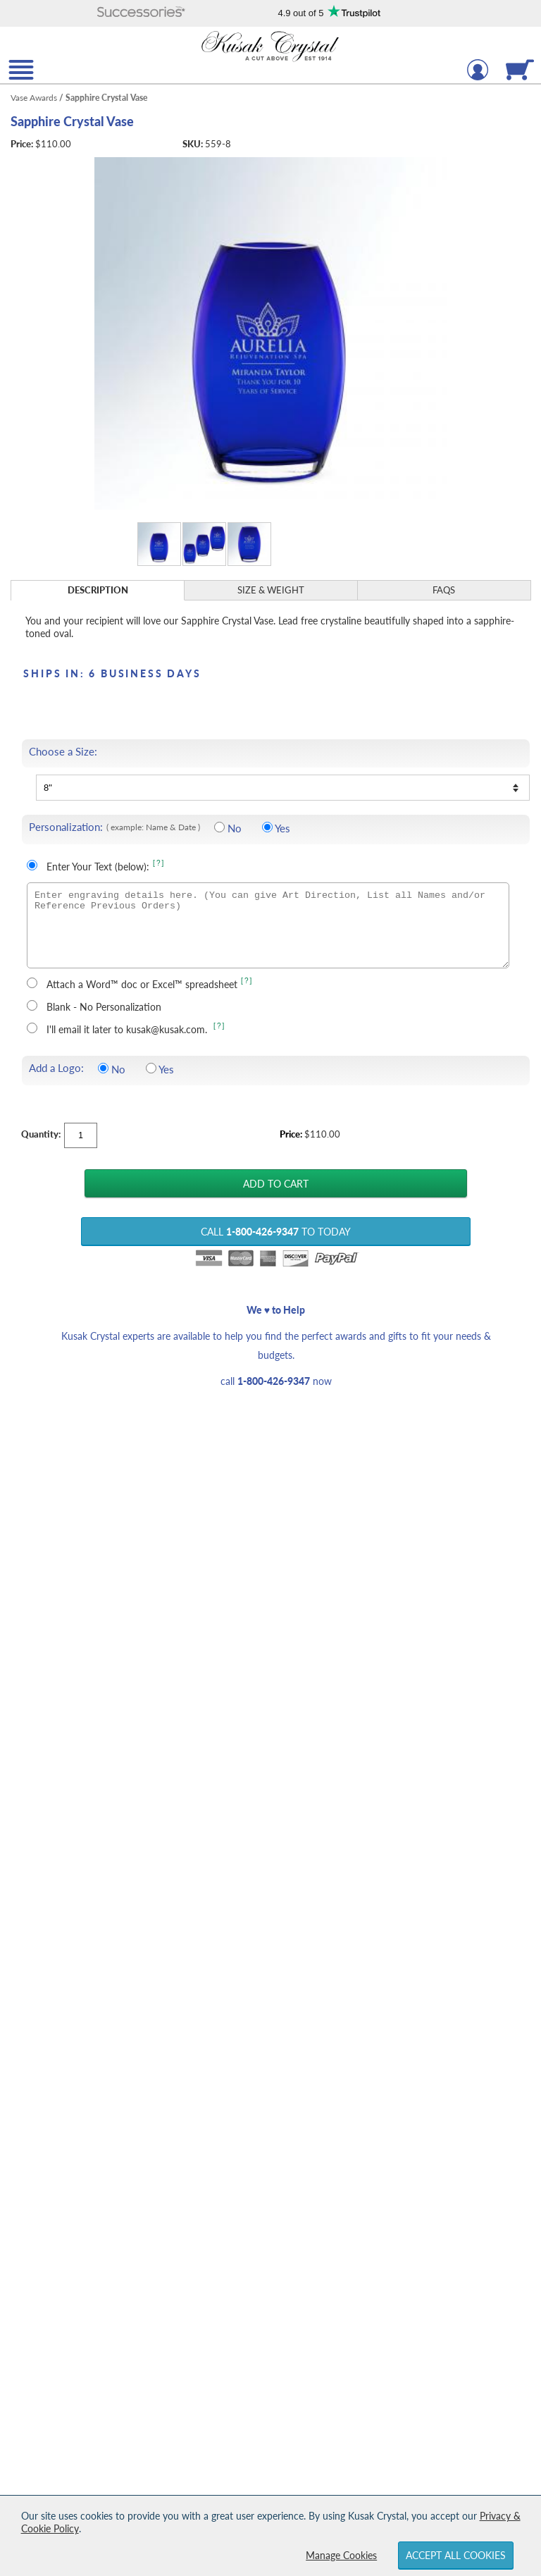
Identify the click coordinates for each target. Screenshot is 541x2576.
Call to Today (276, 1232)
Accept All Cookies (456, 2555)
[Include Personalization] (267, 827)
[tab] (98, 590)
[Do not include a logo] (103, 1068)
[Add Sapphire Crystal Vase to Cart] (275, 1183)
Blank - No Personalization (103, 1007)
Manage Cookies (341, 2555)
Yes (282, 828)
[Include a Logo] (151, 1068)
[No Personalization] (219, 827)
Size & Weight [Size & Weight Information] (270, 590)
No (235, 828)
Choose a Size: (63, 751)
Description (98, 590)
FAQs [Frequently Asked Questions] (444, 590)
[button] (141, 13)
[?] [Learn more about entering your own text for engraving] (159, 863)
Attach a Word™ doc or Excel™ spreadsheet (141, 984)
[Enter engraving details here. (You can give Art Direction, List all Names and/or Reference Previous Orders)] (268, 925)
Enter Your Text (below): (97, 867)
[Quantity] (80, 1135)
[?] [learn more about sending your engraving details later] (219, 1026)
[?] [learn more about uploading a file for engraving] (247, 981)
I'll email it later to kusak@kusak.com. (128, 1029)
